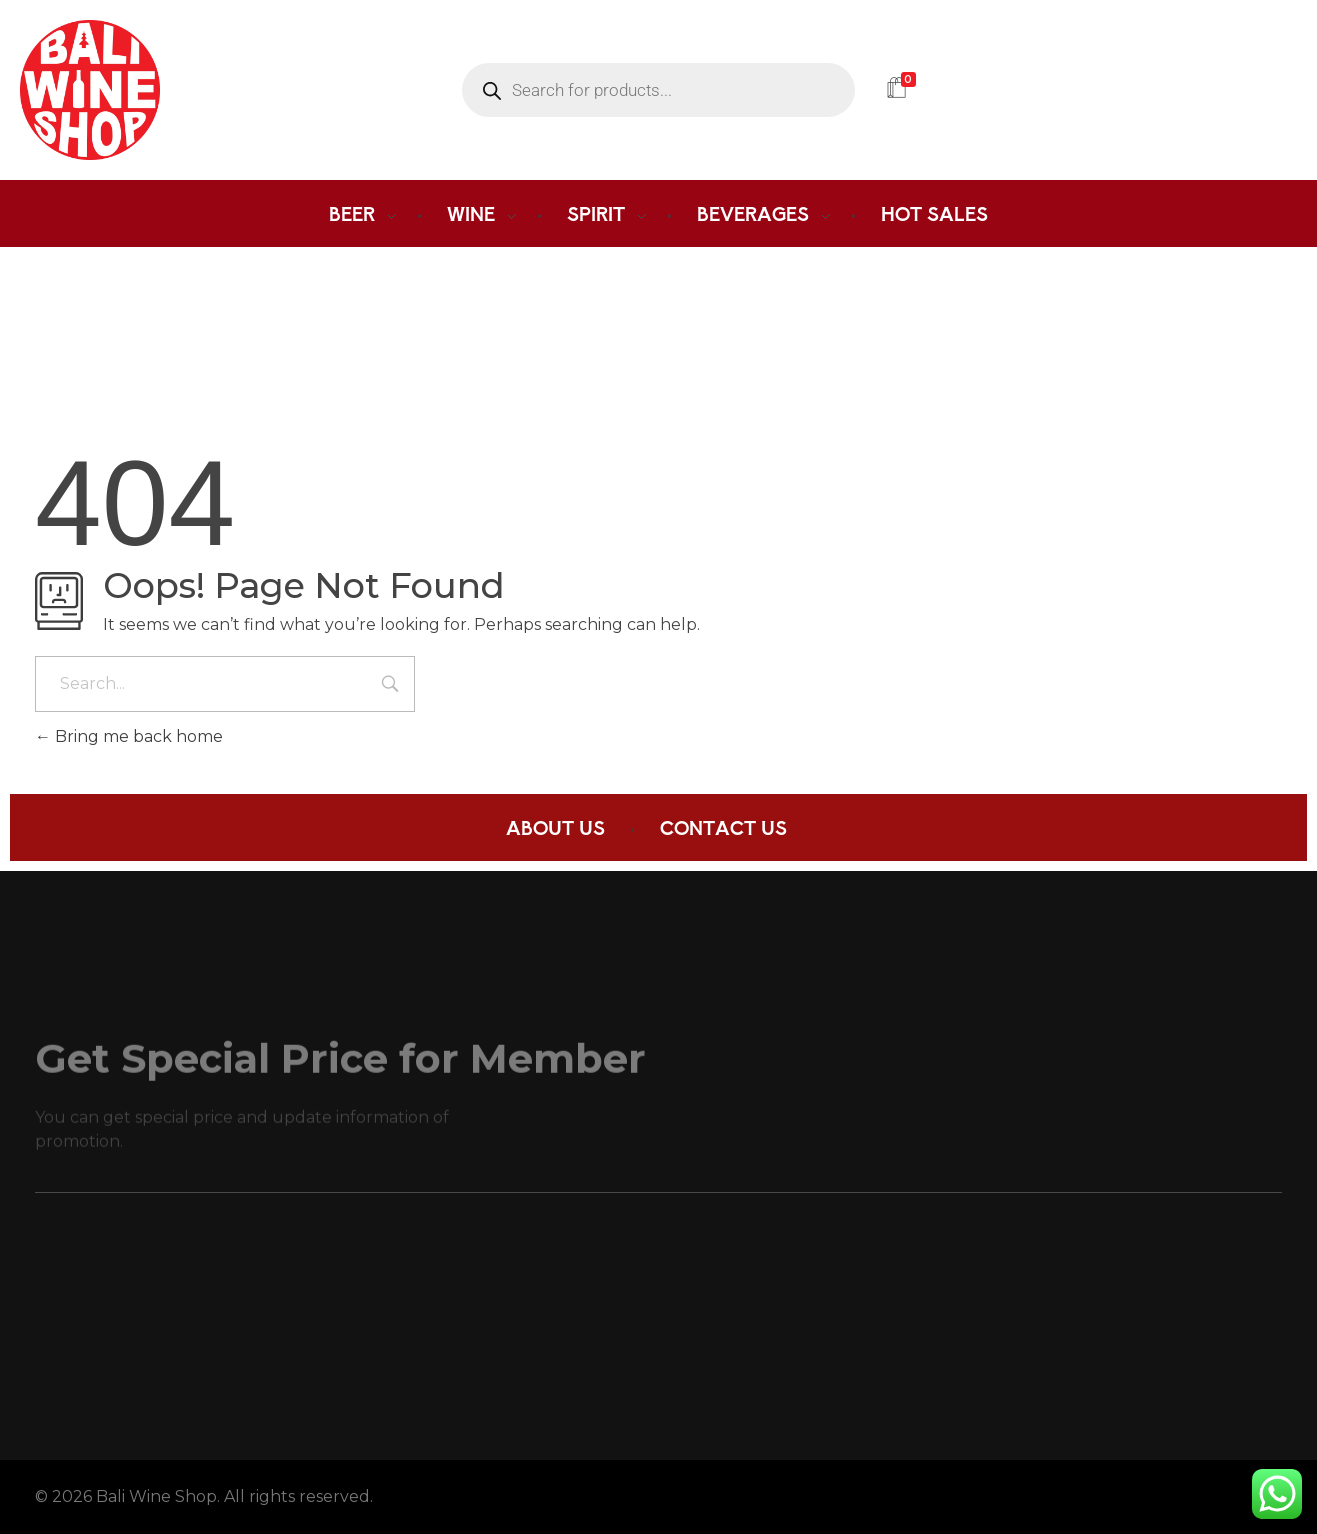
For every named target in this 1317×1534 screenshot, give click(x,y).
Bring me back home (129, 736)
